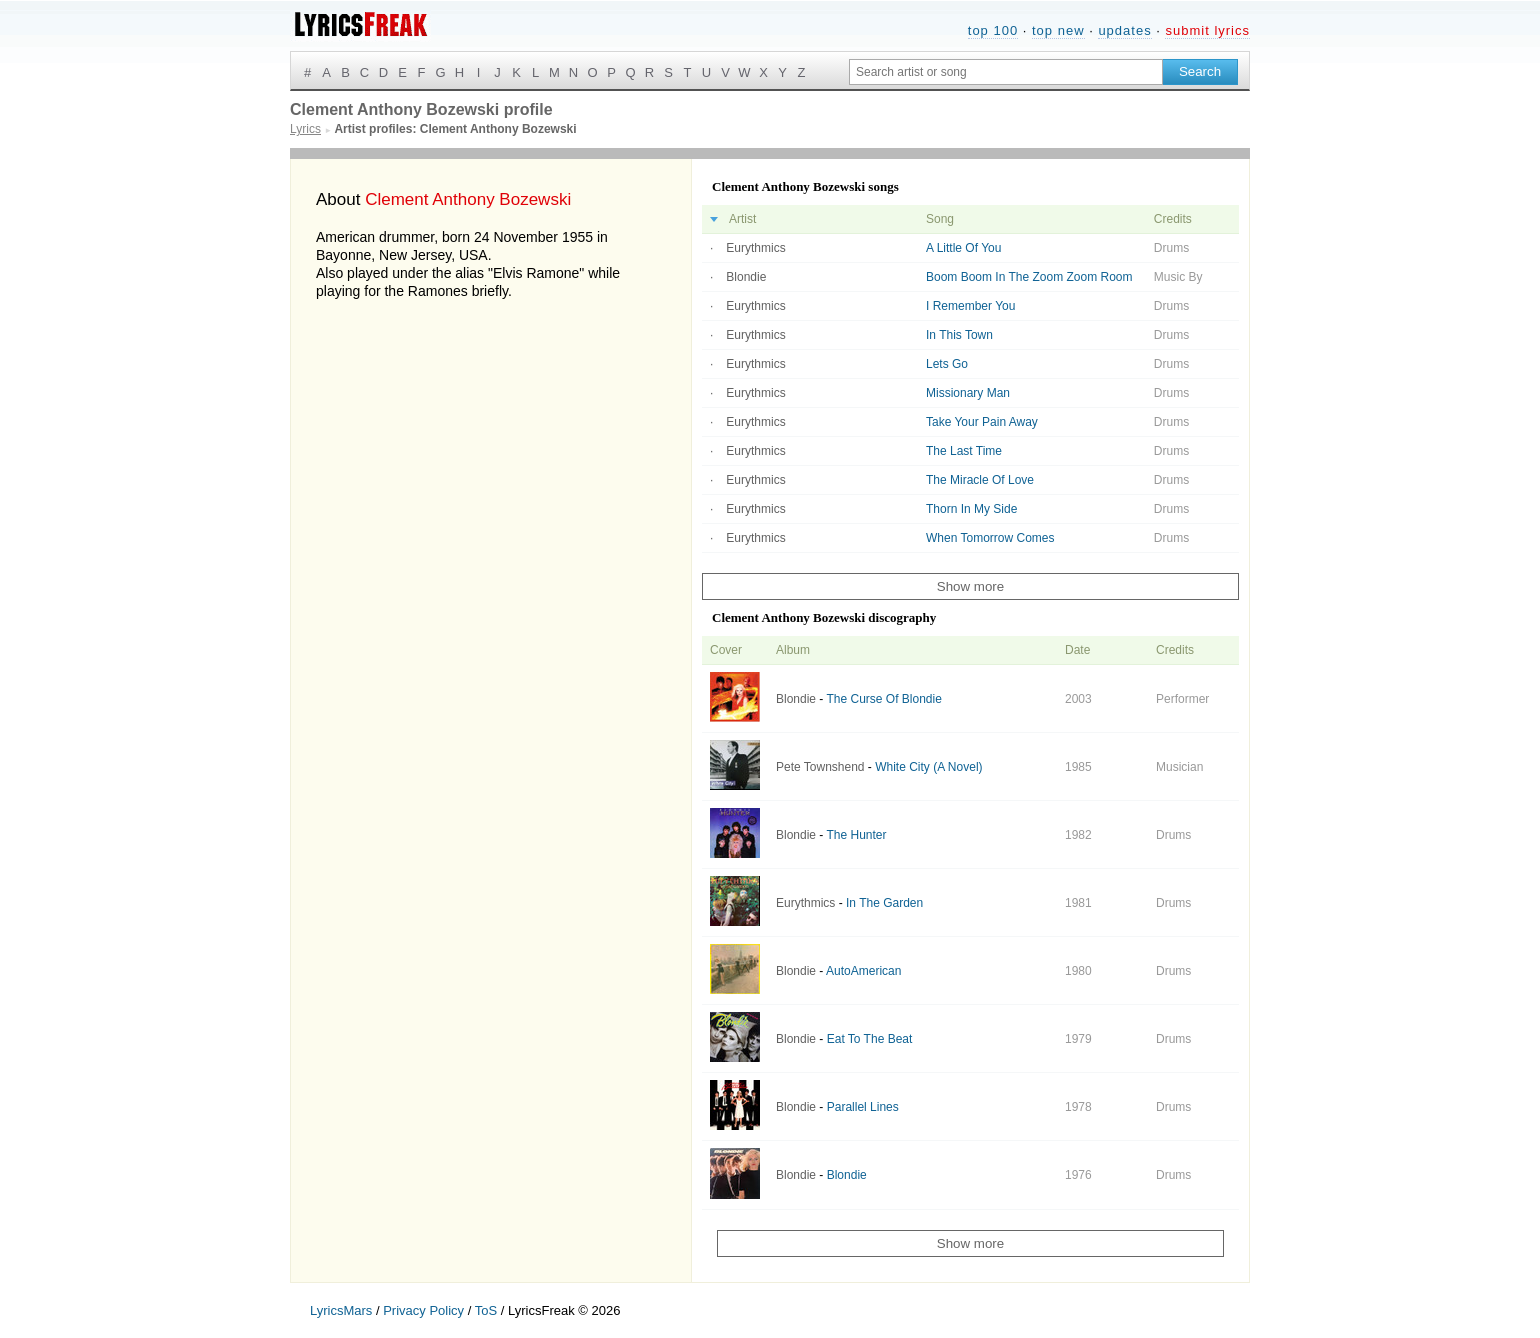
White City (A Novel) (928, 767)
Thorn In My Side (971, 509)
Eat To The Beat (870, 1039)
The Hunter (856, 835)
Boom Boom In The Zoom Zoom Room (1029, 277)
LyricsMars (341, 1310)
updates (1124, 30)
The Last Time (964, 451)
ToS (486, 1310)
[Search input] (1006, 72)
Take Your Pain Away (982, 422)
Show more (970, 586)
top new (1058, 30)
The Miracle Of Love (980, 480)
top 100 (993, 30)
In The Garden (884, 903)
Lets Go (947, 364)
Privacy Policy (423, 1310)
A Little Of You (963, 248)
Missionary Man (968, 393)
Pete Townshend (820, 767)
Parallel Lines (863, 1107)
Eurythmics (755, 248)
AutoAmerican (863, 971)
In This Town (959, 335)
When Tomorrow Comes (990, 538)
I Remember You (970, 306)
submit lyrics (1207, 30)
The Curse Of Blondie (883, 699)
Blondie (746, 277)
